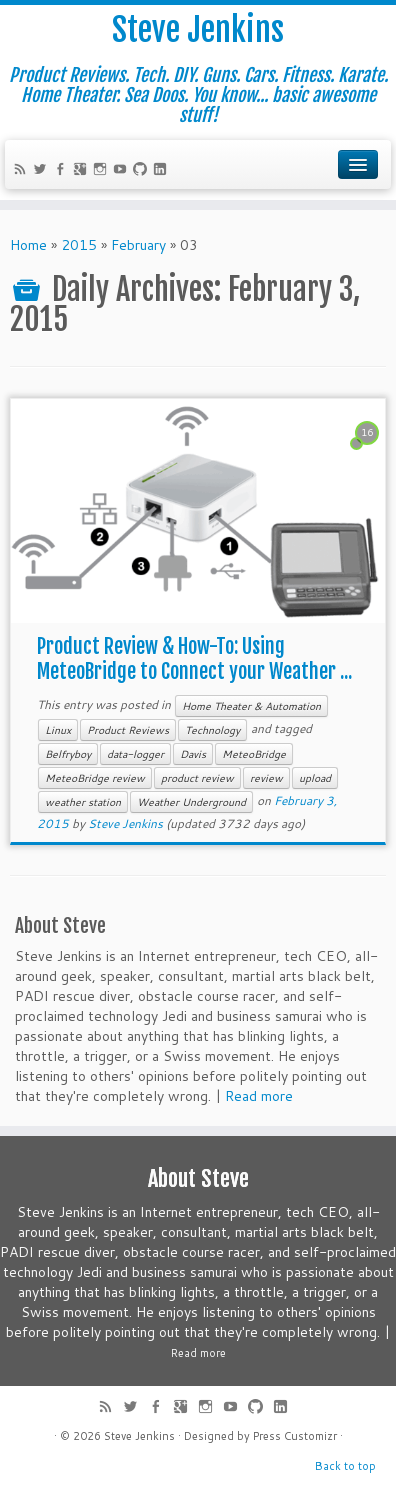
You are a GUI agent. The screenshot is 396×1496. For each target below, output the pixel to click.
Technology (212, 730)
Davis (193, 754)
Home (28, 245)
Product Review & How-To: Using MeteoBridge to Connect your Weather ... (194, 659)
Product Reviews (128, 730)
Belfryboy (68, 754)
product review (197, 778)
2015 (79, 245)
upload (315, 778)
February (138, 245)
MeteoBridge (254, 754)
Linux (58, 730)
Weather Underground (191, 802)
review (266, 778)
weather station (83, 802)
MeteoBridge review (95, 778)
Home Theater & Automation (251, 706)
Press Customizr (295, 1436)
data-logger (135, 754)
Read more (259, 1096)
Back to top (345, 1466)
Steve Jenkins (198, 30)
